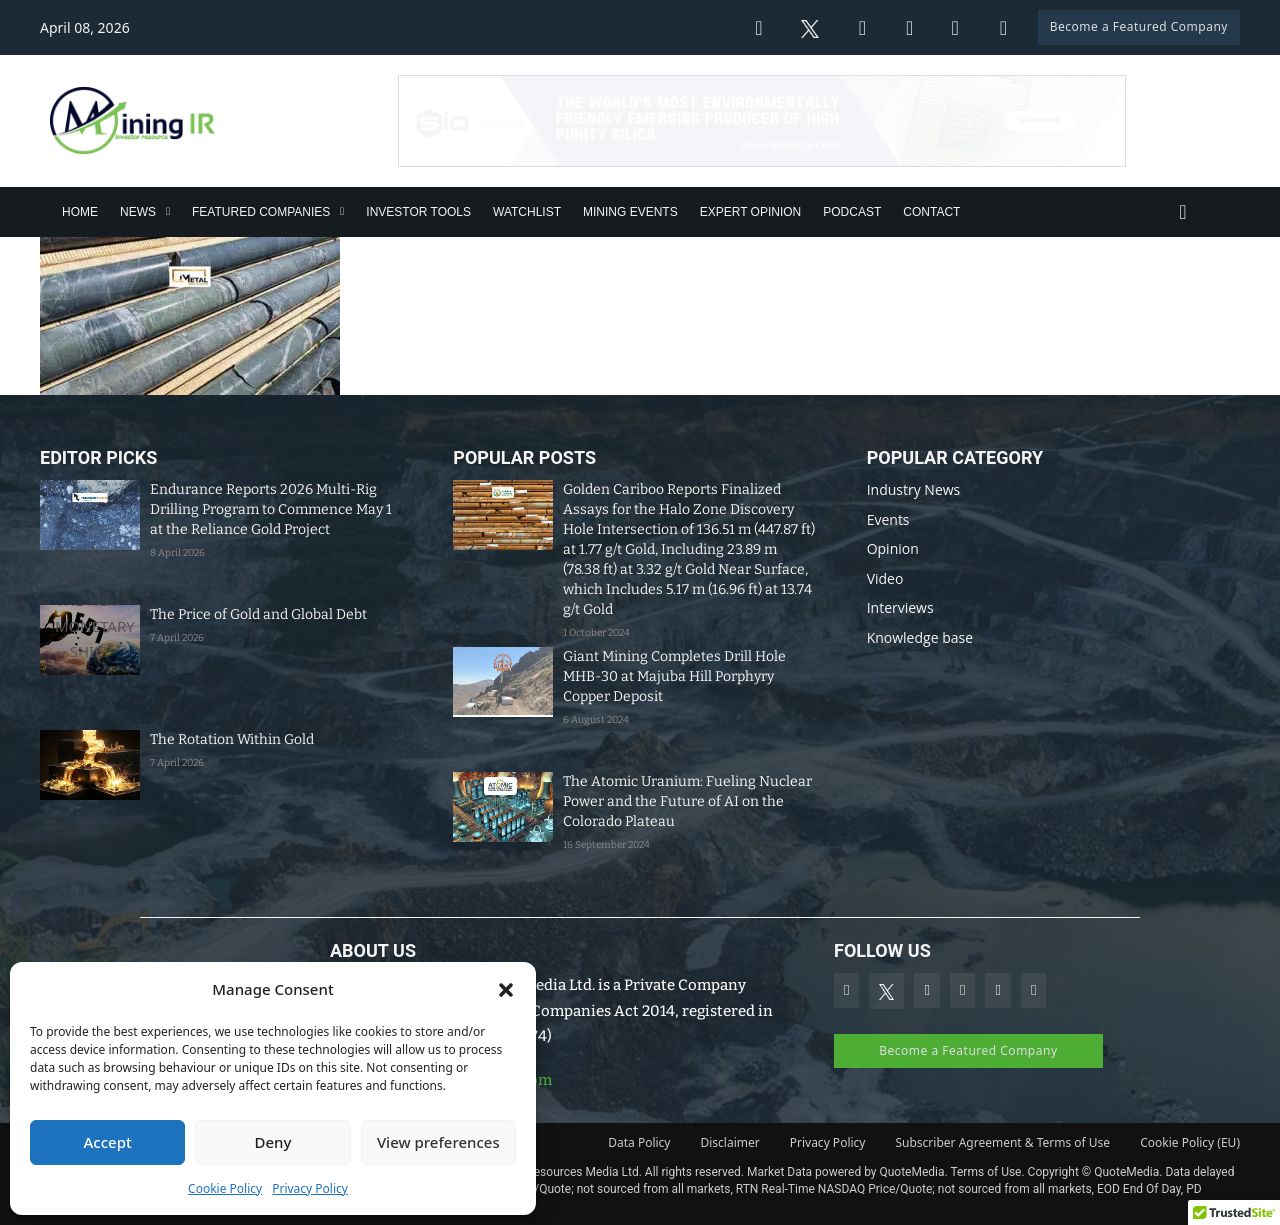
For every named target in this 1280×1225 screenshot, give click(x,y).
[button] (506, 990)
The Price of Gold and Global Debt (258, 614)
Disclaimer (730, 1142)
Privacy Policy (310, 1188)
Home (80, 212)
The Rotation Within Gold (232, 739)
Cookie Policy (225, 1188)
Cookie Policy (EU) (1190, 1142)
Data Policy (639, 1142)
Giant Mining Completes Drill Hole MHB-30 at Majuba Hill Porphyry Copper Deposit (674, 676)
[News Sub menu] (168, 211)
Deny (273, 1142)
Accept (108, 1142)
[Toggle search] (1183, 212)
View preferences (438, 1142)
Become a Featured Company (1139, 26)
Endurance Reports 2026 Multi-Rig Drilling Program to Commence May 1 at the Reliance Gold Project (271, 509)
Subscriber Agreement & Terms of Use (1002, 1142)
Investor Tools (418, 212)
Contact (931, 212)
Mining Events (630, 212)
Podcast (852, 212)
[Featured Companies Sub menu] (342, 211)
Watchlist (527, 212)
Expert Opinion (751, 212)
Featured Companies (261, 212)
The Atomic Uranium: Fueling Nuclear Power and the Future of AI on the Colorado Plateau (687, 801)
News (138, 212)
